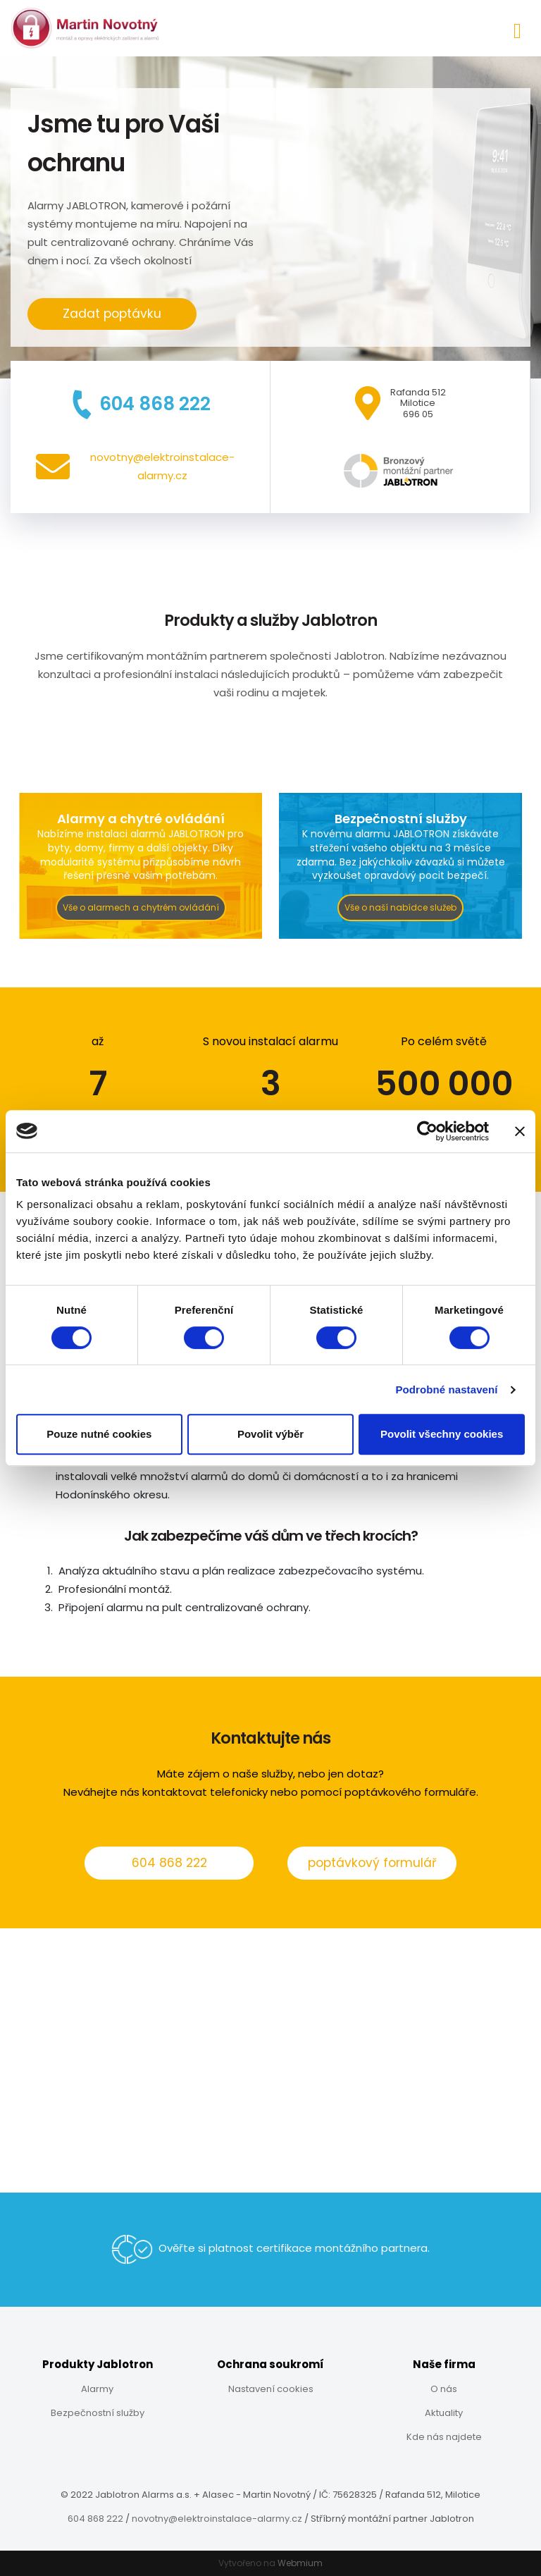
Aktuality (444, 2413)
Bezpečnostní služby (97, 2413)
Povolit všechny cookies (441, 1434)
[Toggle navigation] (517, 28)
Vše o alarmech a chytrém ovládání (141, 907)
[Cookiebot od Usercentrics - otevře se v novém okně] (427, 1131)
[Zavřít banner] (520, 1131)
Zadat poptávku (112, 313)
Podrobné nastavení (446, 1389)
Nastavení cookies (270, 2389)
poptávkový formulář (372, 1862)
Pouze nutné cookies (98, 1434)
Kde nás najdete (444, 2436)
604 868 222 (169, 1862)
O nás (443, 2389)
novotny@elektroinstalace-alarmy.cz (217, 2518)
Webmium (300, 2563)
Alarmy (97, 2389)
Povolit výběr (270, 1434)
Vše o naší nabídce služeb (400, 907)
